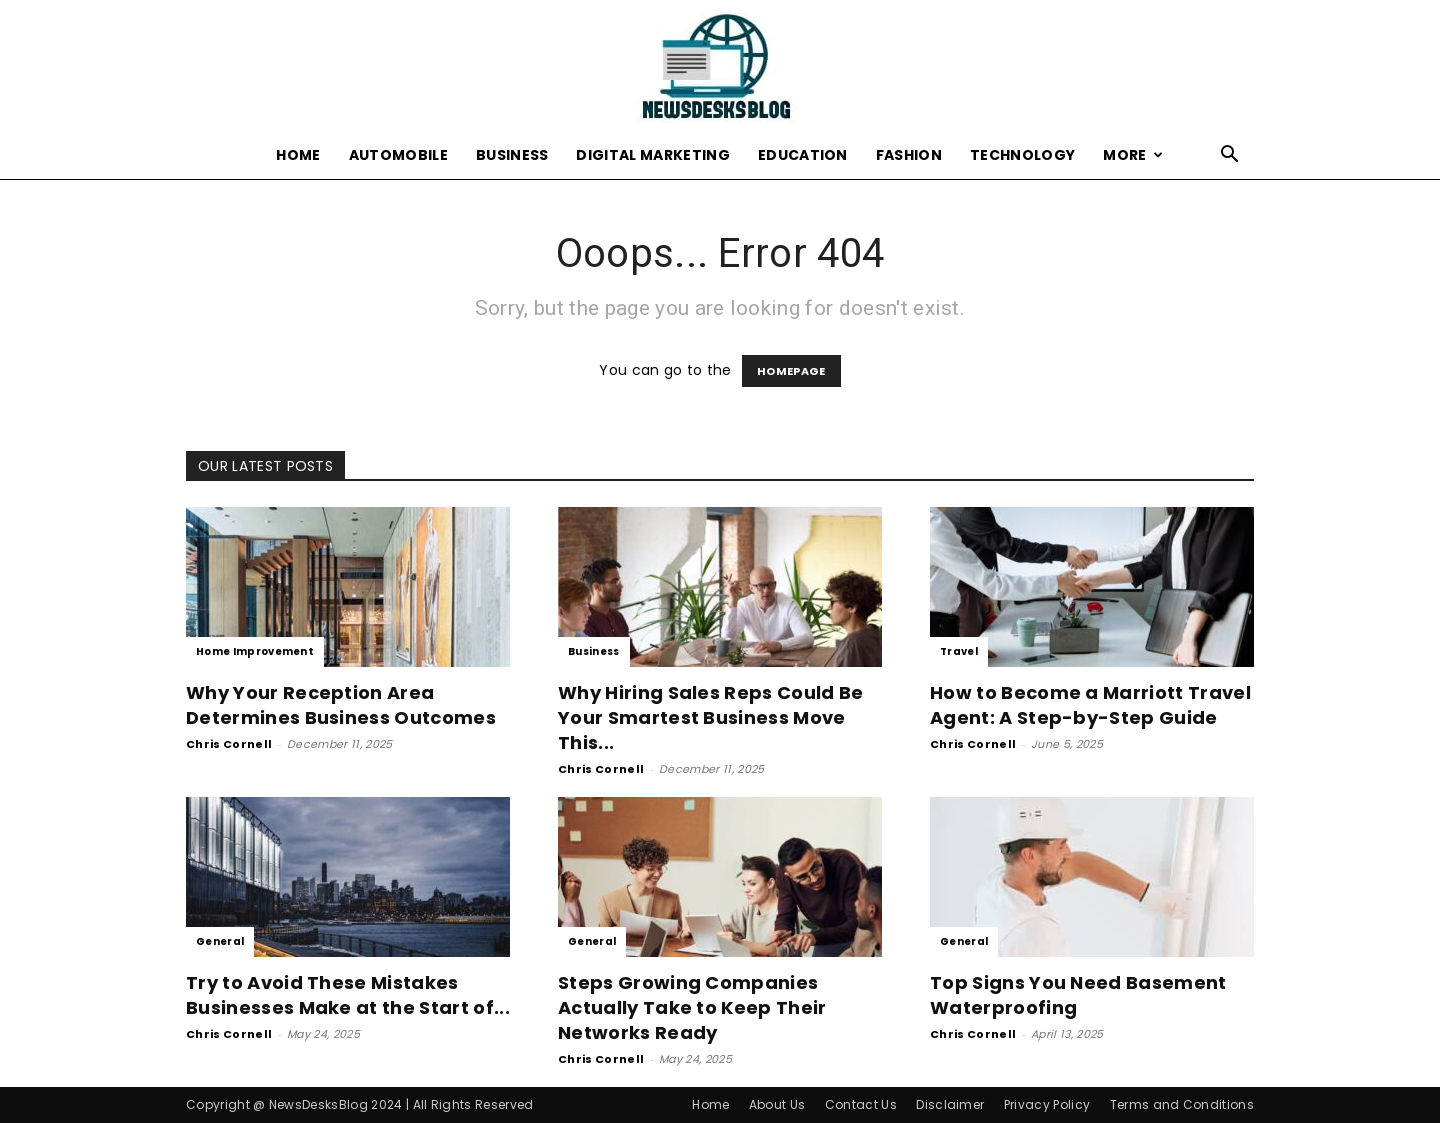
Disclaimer (950, 1104)
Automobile (398, 155)
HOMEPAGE (791, 371)
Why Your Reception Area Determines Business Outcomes (341, 705)
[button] (1230, 156)
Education (803, 155)
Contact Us (861, 1104)
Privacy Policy (1047, 1104)
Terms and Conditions (1182, 1104)
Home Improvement (255, 651)
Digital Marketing (652, 155)
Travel (959, 651)
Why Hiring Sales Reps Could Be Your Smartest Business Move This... (711, 717)
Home (298, 155)
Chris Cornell (229, 744)
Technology (1022, 155)
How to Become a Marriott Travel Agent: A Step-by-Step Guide (1090, 705)
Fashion (909, 155)
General (220, 941)
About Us (777, 1104)
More (1133, 155)
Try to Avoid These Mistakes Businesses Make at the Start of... (348, 995)
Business (512, 155)
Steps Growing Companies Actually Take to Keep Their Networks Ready (692, 1007)
